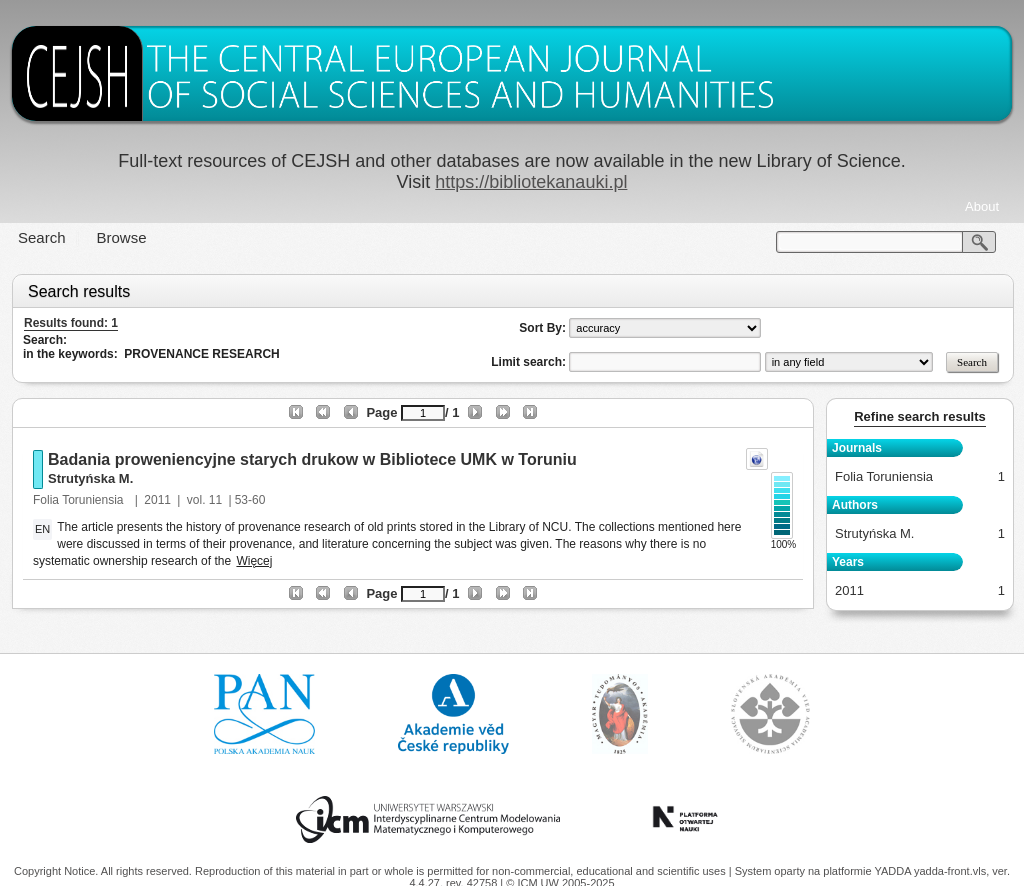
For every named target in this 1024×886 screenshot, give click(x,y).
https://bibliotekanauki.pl (531, 182)
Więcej (254, 561)
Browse (122, 237)
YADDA (894, 871)
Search (42, 237)
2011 (157, 500)
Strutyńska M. (90, 478)
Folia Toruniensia (80, 500)
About (982, 206)
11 (215, 500)
